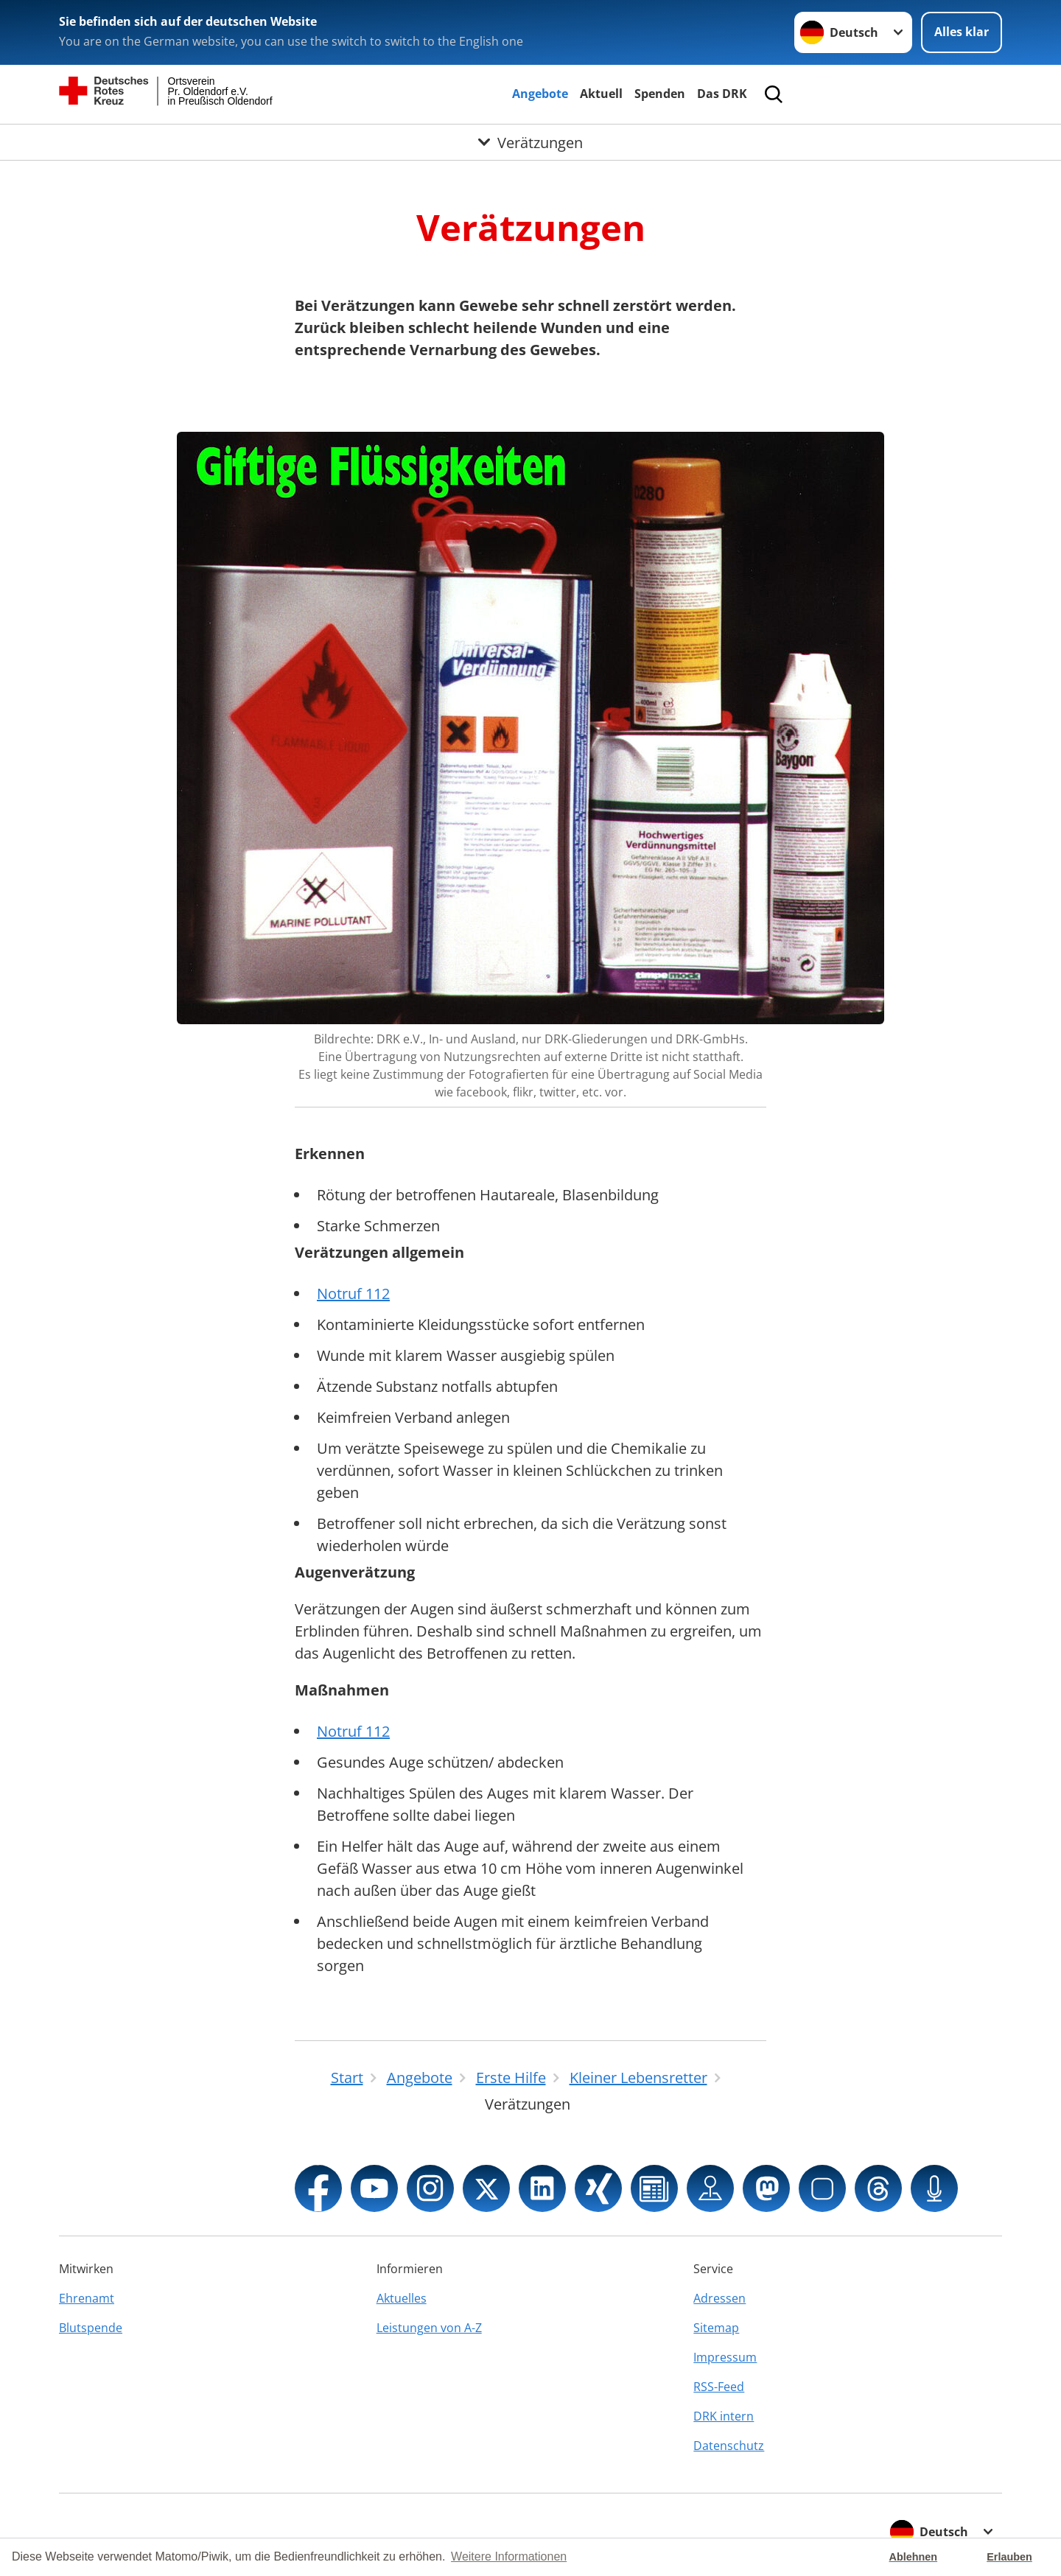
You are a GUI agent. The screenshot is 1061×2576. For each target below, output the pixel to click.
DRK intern (723, 2416)
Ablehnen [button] (913, 2557)
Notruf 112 (353, 1293)
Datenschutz (728, 2445)
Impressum (725, 2357)
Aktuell (601, 93)
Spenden (659, 93)
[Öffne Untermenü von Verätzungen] (530, 142)
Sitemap (716, 2328)
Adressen (719, 2298)
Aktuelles (402, 2298)
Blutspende (90, 2328)
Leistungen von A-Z (429, 2328)
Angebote (540, 93)
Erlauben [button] (1009, 2557)
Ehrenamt (86, 2298)
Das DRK (722, 93)
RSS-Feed (718, 2387)
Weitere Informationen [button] (509, 2556)
